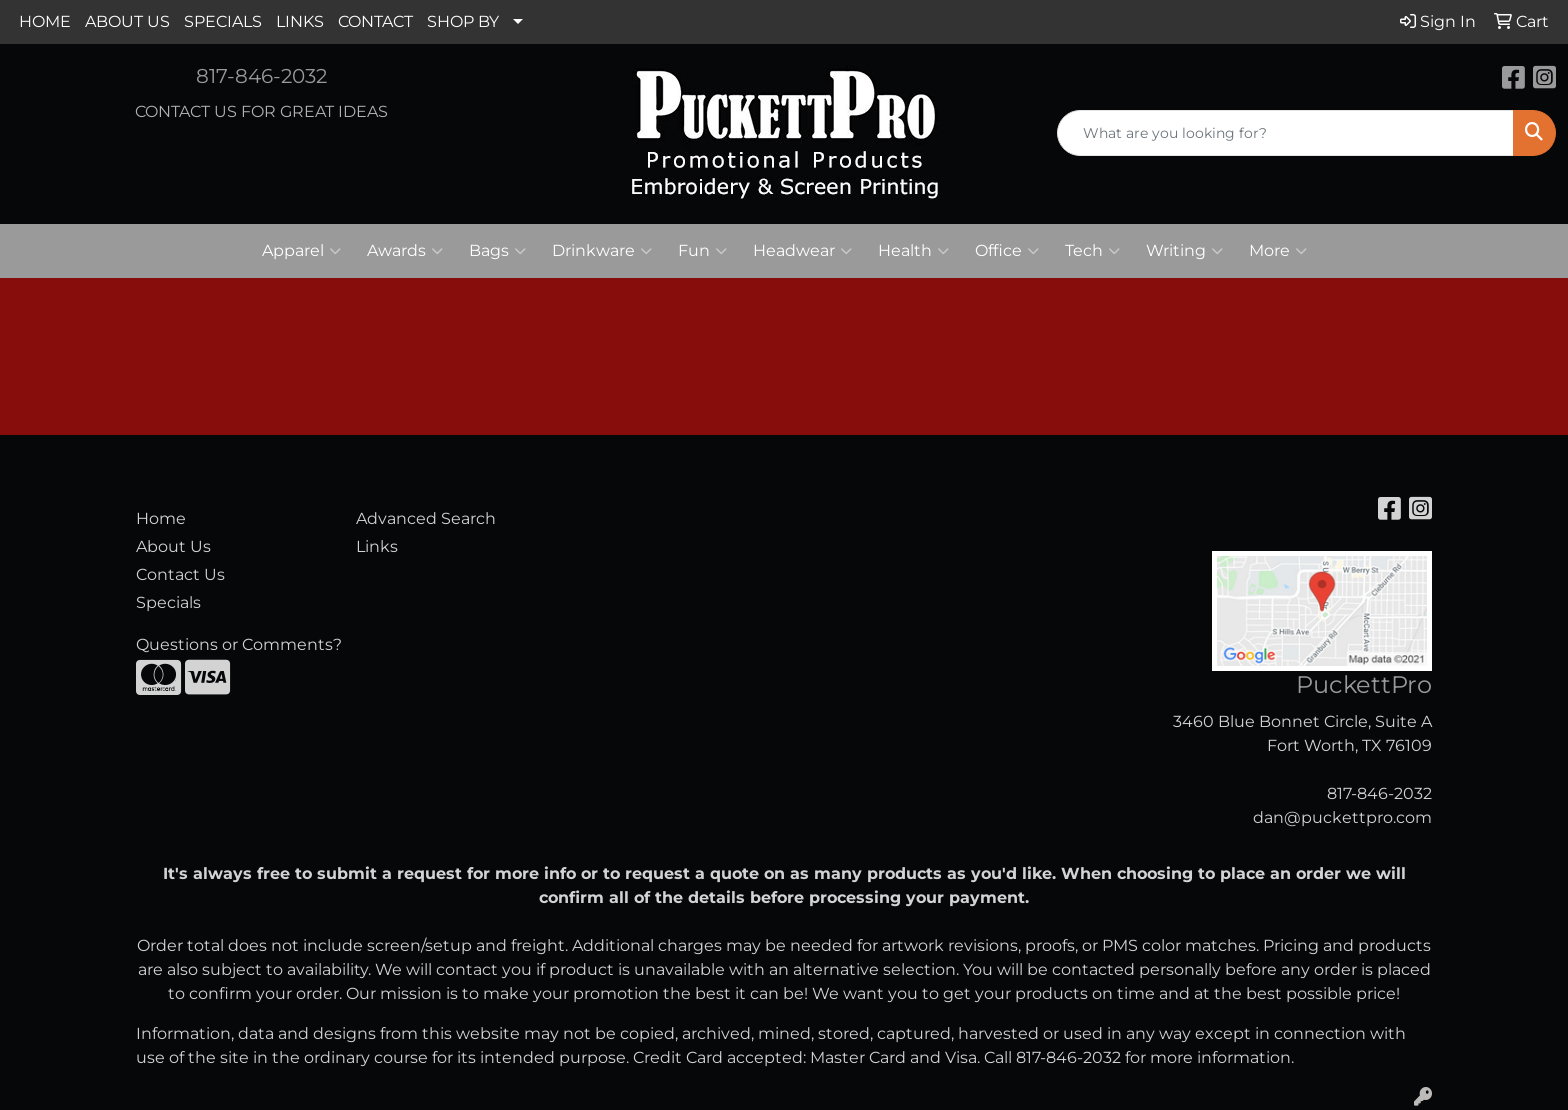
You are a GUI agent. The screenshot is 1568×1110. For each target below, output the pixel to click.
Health (913, 251)
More (1278, 251)
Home (161, 518)
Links (377, 546)
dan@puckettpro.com (1342, 817)
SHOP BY (463, 21)
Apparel (301, 251)
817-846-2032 (261, 76)
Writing (1184, 251)
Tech (1092, 251)
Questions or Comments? (239, 644)
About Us (173, 546)
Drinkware (602, 251)
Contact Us (180, 574)
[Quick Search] (1285, 133)
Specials (168, 602)
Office (1007, 251)
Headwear (802, 251)
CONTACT (375, 21)
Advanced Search (426, 518)
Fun (702, 251)
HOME (45, 21)
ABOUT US (127, 21)
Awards (405, 251)
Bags (497, 251)
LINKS (300, 21)
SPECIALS (223, 21)
